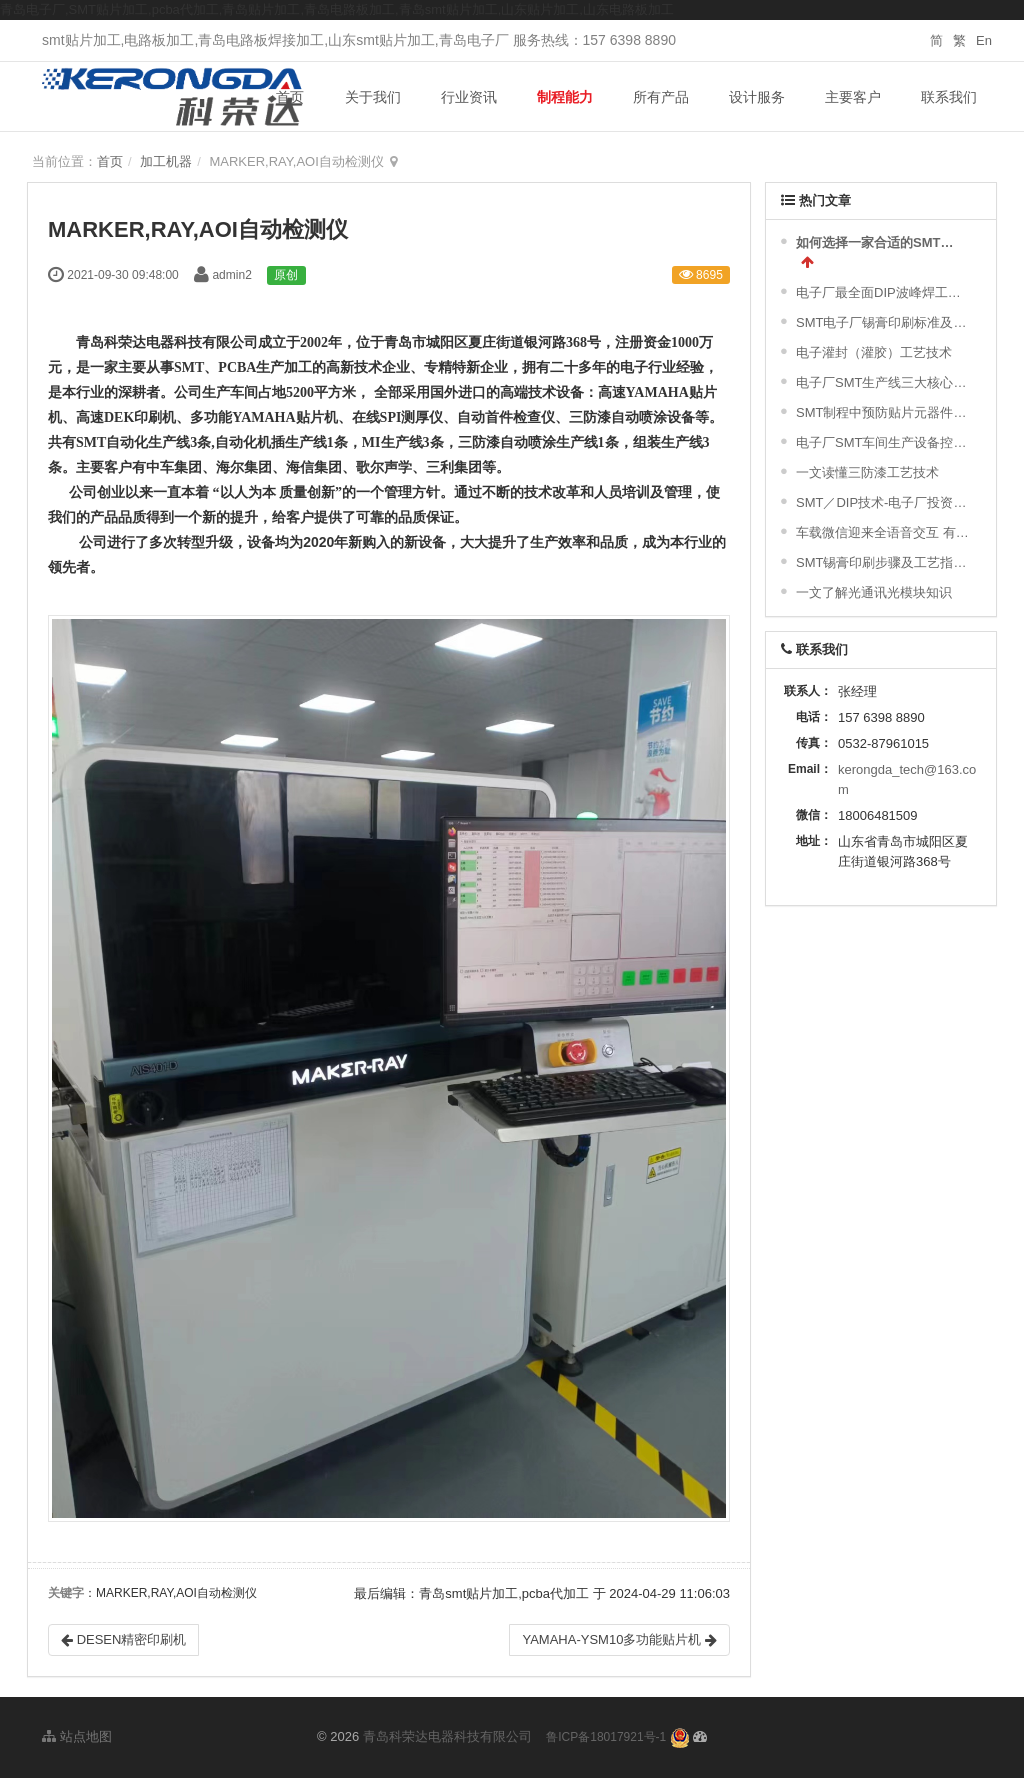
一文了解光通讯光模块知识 (874, 592)
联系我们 (949, 97)
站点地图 (77, 1736)
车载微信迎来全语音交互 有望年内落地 (883, 532)
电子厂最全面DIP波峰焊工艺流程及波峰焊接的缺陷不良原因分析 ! (883, 292)
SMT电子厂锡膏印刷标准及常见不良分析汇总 (883, 322)
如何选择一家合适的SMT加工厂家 (881, 242)
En (984, 40)
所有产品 (661, 97)
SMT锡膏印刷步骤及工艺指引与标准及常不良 (883, 562)
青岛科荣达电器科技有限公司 (447, 1736)
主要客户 (853, 97)
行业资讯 (469, 97)
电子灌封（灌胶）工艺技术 (874, 352)
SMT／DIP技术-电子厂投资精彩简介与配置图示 (883, 502)
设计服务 (757, 97)
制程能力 (565, 97)
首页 (290, 97)
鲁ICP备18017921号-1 (606, 1737)
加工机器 (166, 161)
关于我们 (373, 97)
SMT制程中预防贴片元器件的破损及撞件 (883, 412)
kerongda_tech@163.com (907, 779)
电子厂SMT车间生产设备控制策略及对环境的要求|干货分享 (883, 442)
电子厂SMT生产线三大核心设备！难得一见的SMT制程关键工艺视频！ (883, 382)
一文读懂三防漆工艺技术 (867, 472)
